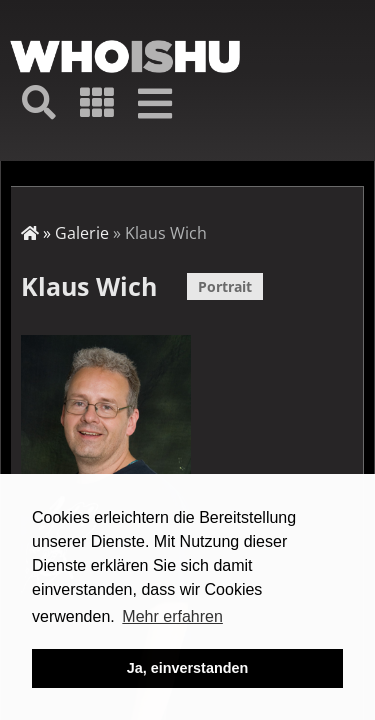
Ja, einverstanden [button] (188, 668)
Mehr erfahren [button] (172, 616)
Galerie (82, 233)
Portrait (225, 286)
